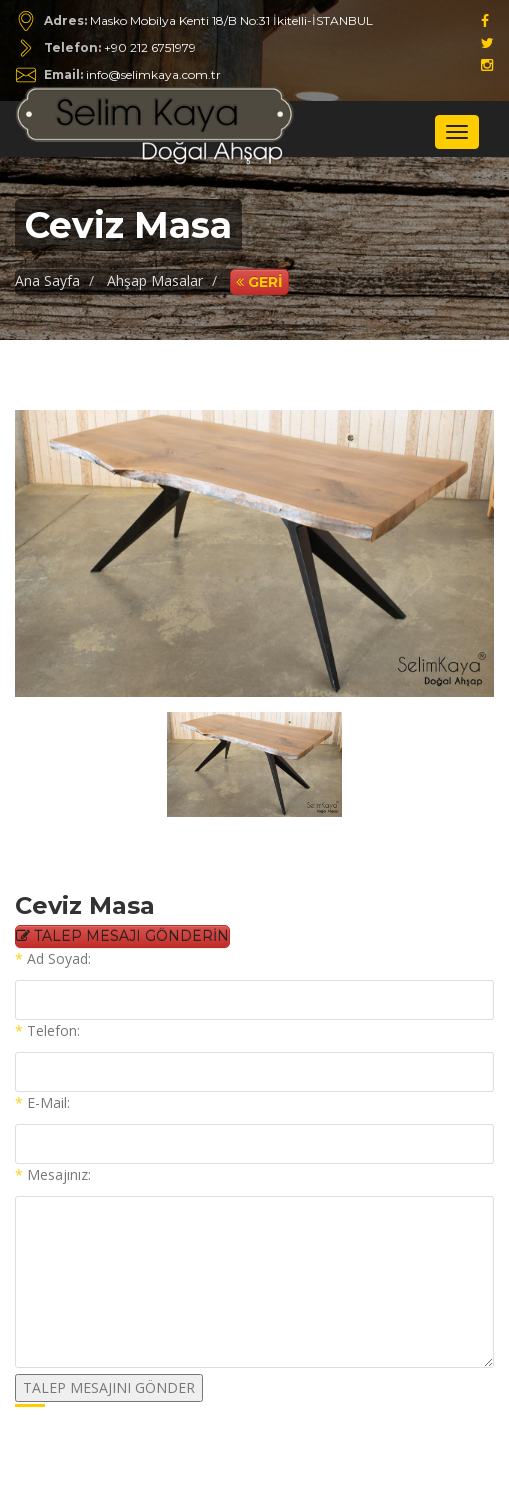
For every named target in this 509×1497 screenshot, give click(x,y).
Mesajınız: (53, 1174)
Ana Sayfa (47, 280)
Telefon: (47, 1030)
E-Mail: (42, 1102)
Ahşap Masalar (155, 280)
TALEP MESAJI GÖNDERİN (122, 936)
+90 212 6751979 (150, 47)
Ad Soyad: (53, 958)
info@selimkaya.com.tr (132, 74)
